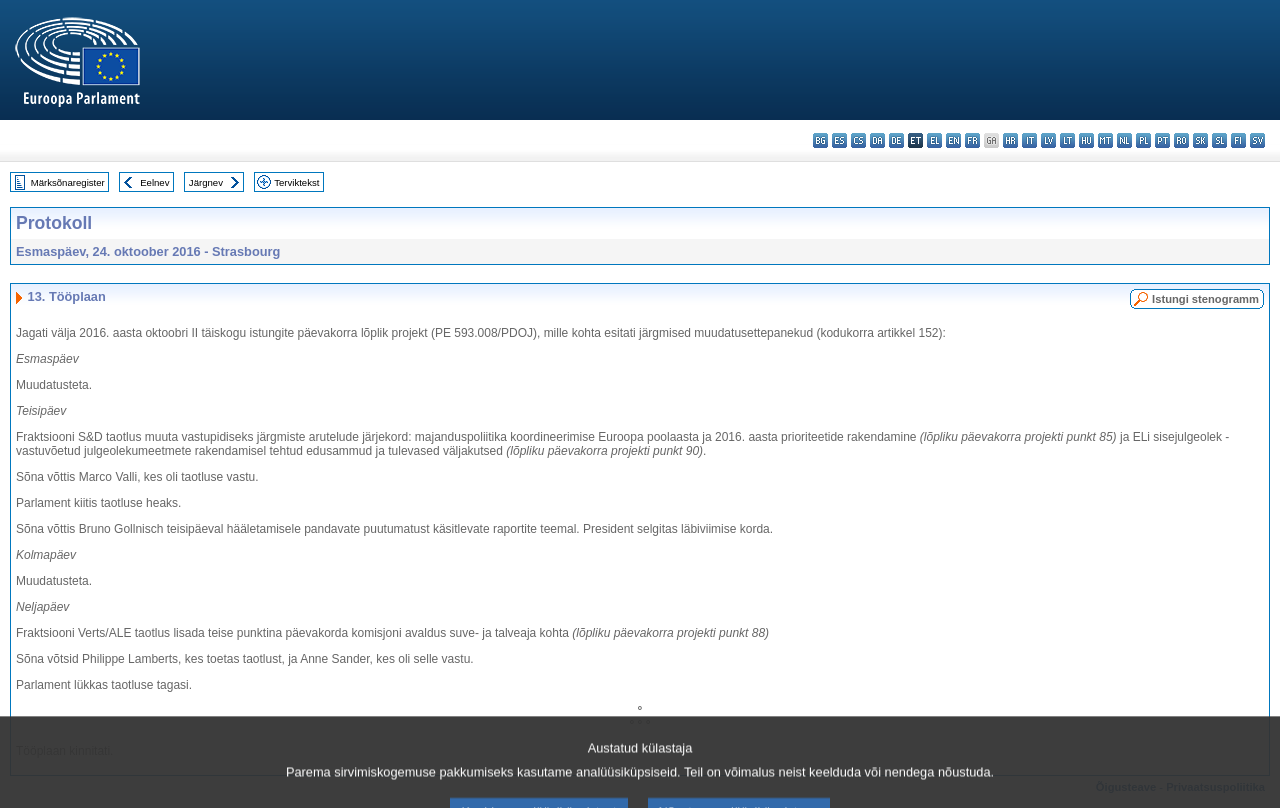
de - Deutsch (896, 140)
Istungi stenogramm (1205, 299)
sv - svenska (1257, 140)
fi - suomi (1238, 140)
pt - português (1162, 140)
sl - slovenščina (1219, 140)
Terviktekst (296, 182)
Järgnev (206, 182)
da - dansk (877, 140)
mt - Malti (1105, 140)
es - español (839, 140)
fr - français (972, 140)
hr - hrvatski (1010, 140)
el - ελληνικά (934, 140)
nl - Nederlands (1124, 140)
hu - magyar (1086, 140)
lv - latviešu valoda (1048, 140)
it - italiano (1029, 140)
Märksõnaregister (68, 182)
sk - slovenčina (1200, 140)
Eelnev (154, 182)
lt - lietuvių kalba (1067, 140)
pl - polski (1143, 140)
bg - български (820, 140)
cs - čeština (858, 140)
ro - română (1181, 140)
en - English (953, 140)
